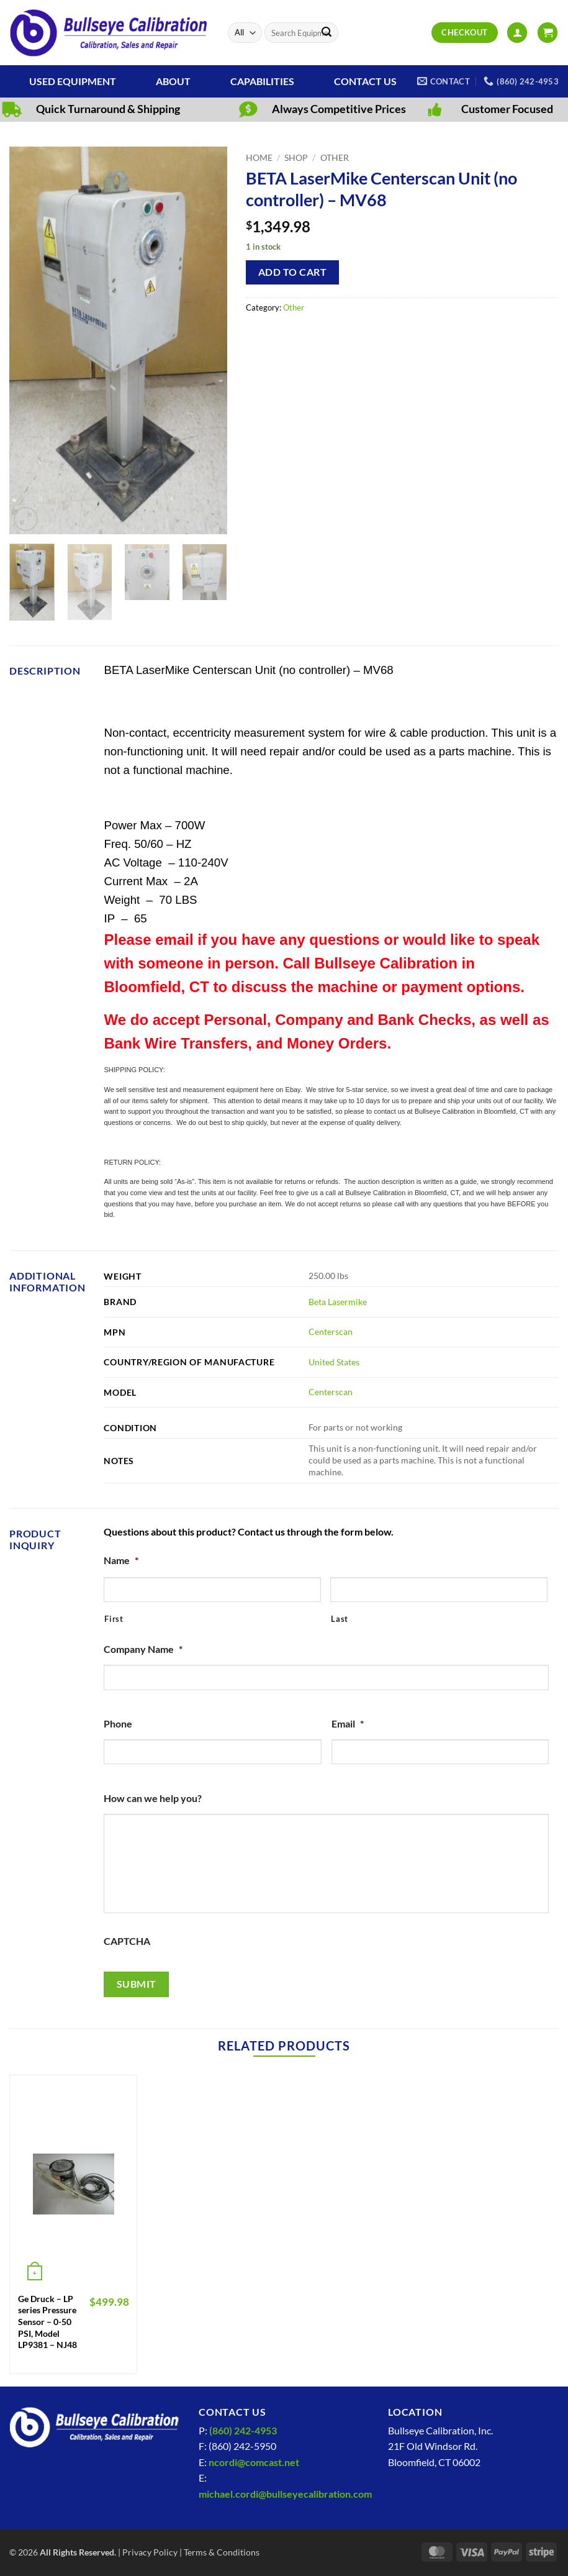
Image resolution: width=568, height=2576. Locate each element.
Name (121, 1560)
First (113, 1619)
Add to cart (292, 272)
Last (339, 1619)
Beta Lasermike (338, 1301)
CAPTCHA (127, 1941)
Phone (118, 1723)
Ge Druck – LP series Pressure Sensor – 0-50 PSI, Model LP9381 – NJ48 (47, 2322)
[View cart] (547, 32)
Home (259, 158)
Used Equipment (72, 81)
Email (347, 1723)
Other (334, 158)
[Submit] (326, 32)
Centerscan (331, 1331)
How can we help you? (153, 1798)
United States (334, 1362)
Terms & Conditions (221, 2552)
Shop (296, 158)
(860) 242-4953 (243, 2430)
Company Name (143, 1649)
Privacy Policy (150, 2552)
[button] (517, 32)
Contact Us (365, 81)
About (173, 81)
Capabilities (262, 81)
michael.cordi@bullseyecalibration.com (285, 2494)
